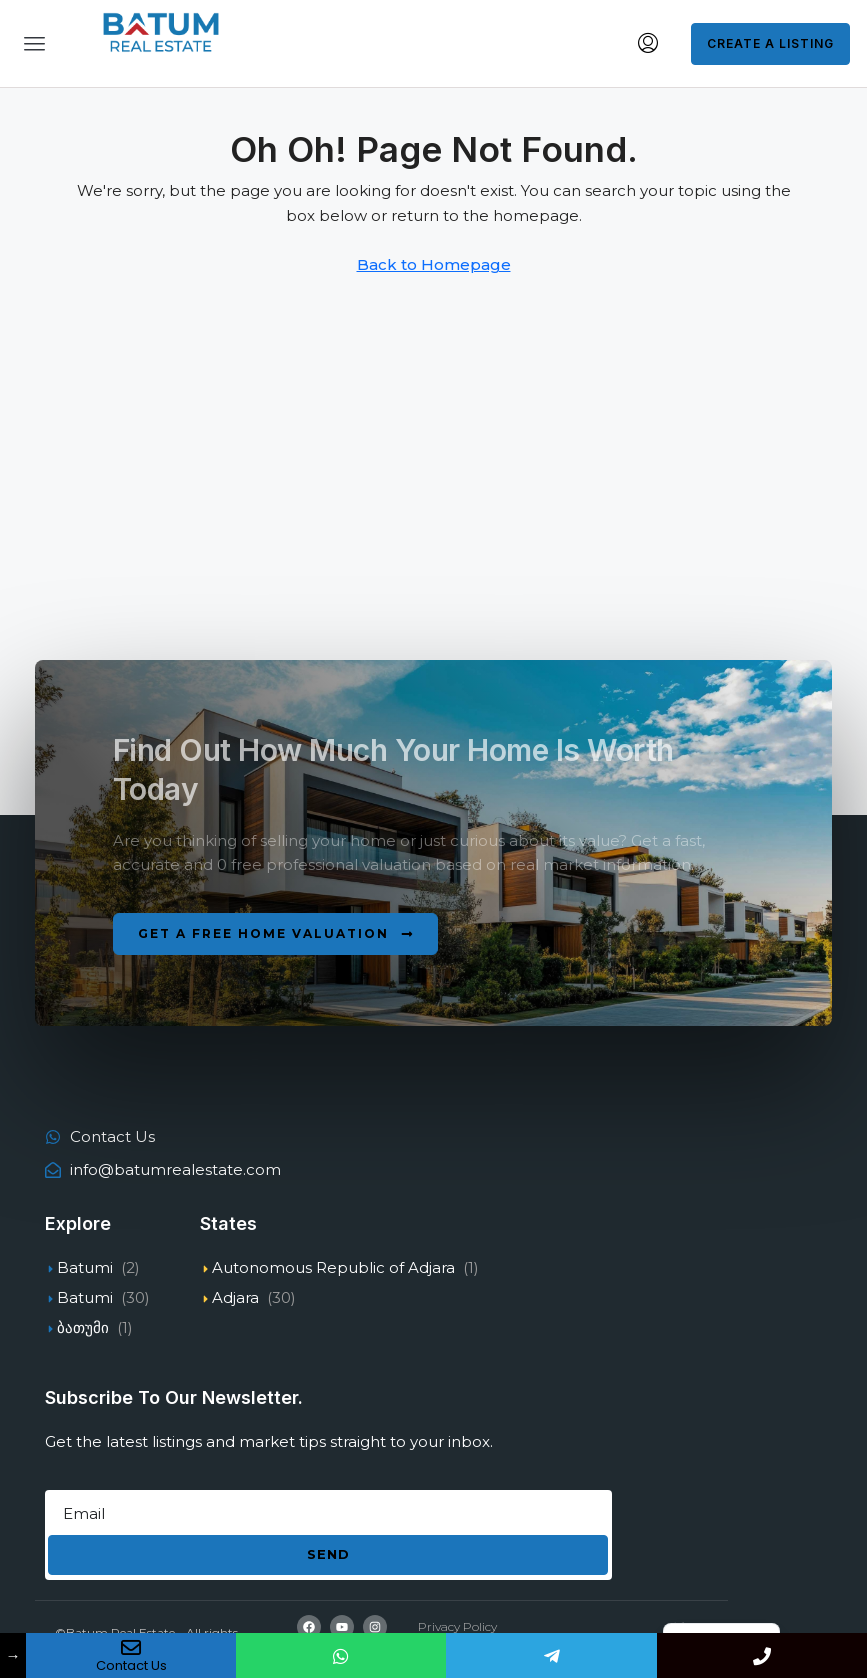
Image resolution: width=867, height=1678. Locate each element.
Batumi (85, 1267)
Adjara (235, 1297)
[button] (275, 934)
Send (328, 1554)
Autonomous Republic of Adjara (333, 1267)
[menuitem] (648, 44)
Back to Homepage (434, 264)
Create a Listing (770, 43)
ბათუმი (83, 1327)
